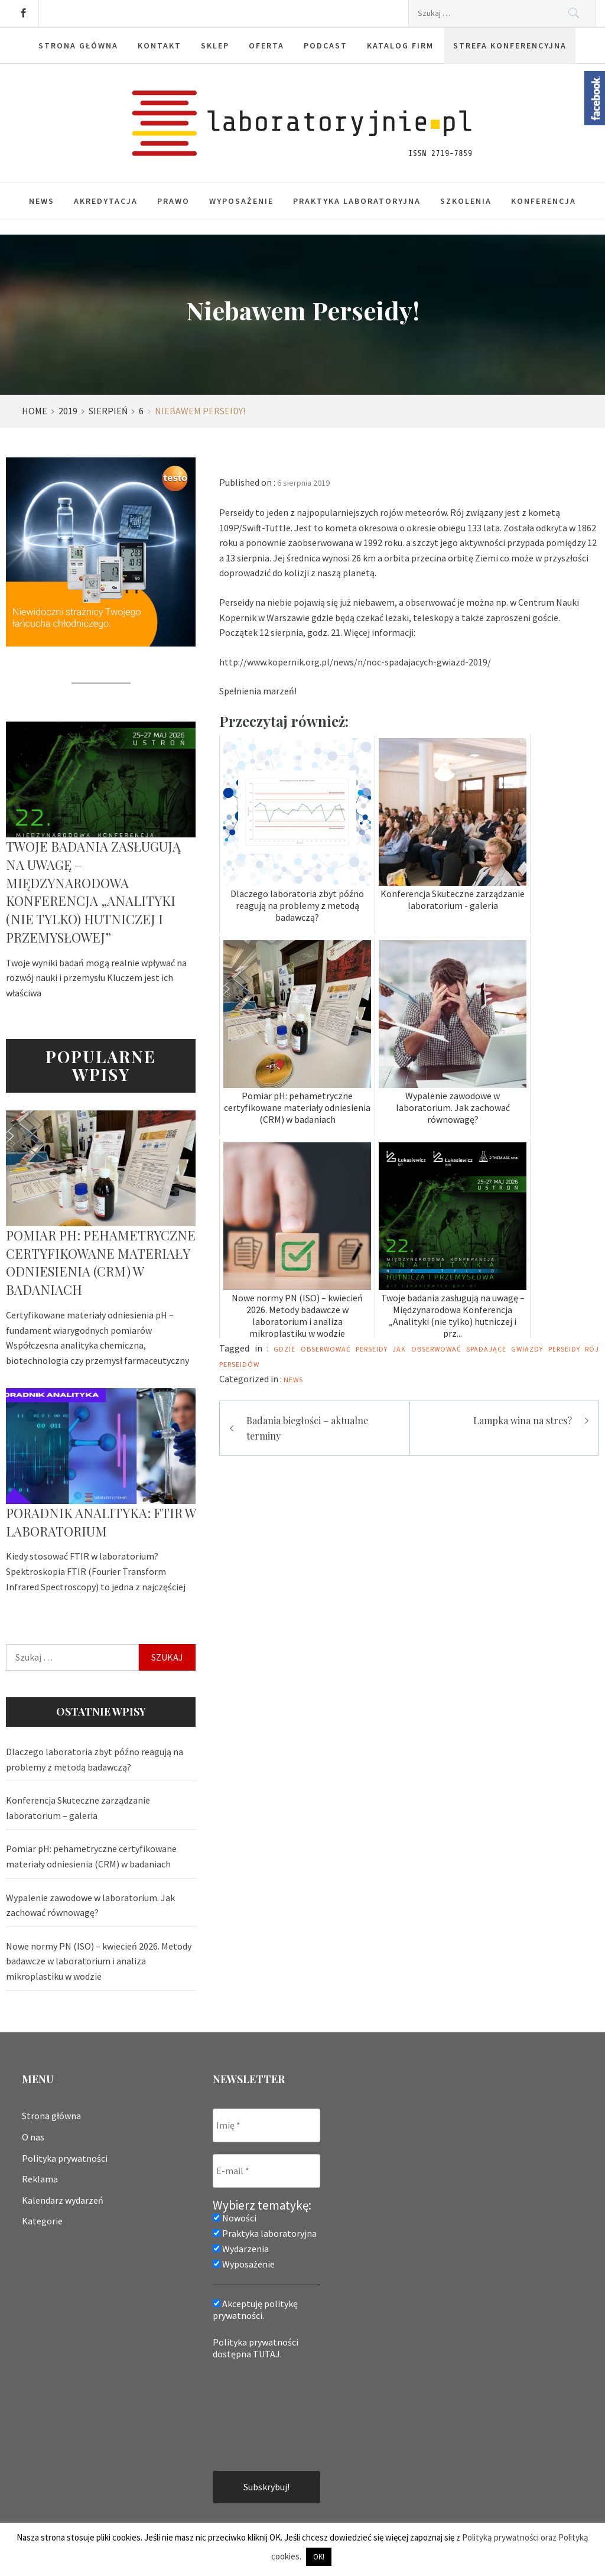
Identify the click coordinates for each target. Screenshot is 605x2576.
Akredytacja (106, 201)
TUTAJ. (267, 2354)
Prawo (173, 201)
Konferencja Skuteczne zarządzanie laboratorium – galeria (78, 1807)
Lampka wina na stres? (522, 1420)
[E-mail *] (266, 2171)
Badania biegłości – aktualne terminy (307, 1428)
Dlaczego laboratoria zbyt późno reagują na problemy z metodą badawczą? (94, 1759)
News (41, 201)
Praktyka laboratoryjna (357, 201)
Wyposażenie (241, 201)
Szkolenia (466, 201)
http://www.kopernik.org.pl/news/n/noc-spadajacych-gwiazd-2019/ (355, 662)
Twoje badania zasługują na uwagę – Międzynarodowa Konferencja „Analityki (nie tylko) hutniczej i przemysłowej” (93, 891)
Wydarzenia (241, 2249)
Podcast (325, 45)
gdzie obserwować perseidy (331, 1348)
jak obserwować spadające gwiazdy (467, 1348)
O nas (33, 2137)
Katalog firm (400, 45)
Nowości (234, 2218)
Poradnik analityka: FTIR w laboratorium (101, 1522)
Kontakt (159, 45)
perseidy (564, 1348)
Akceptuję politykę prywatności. (255, 2309)
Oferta (266, 45)
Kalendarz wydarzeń (62, 2200)
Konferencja (543, 201)
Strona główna (78, 45)
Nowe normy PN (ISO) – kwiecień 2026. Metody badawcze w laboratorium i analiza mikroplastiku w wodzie (98, 1961)
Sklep (215, 45)
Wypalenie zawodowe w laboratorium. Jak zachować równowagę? (90, 1905)
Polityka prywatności (65, 2158)
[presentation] (261, 2414)
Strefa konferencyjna (510, 45)
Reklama (40, 2179)
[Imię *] (266, 2125)
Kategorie (42, 2221)
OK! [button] (318, 2557)
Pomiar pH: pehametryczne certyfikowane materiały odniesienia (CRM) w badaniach (101, 1262)
